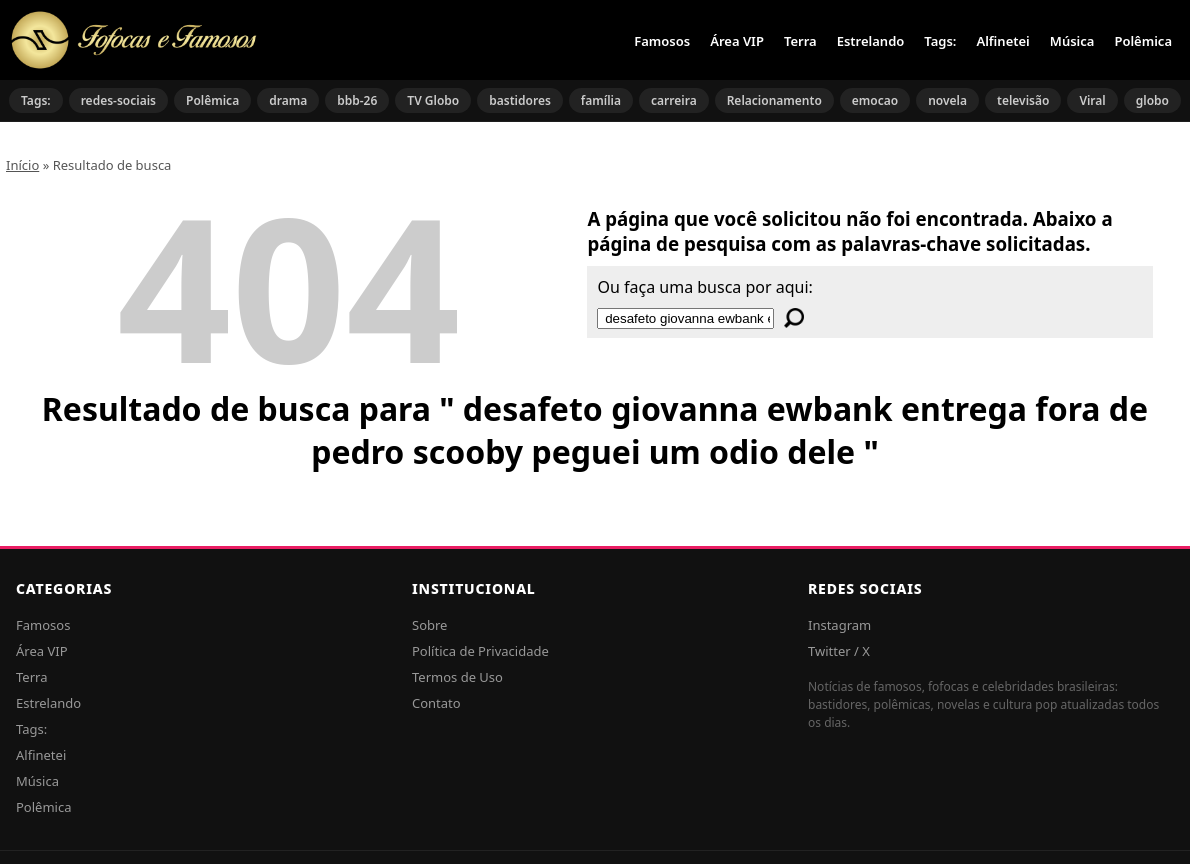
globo (1152, 100)
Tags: (940, 41)
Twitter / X (839, 651)
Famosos (662, 41)
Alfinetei (1002, 41)
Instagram (839, 625)
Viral (1092, 100)
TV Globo (433, 100)
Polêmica (1143, 41)
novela (947, 100)
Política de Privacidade (480, 651)
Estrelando (871, 41)
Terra (800, 41)
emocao (875, 100)
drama (288, 100)
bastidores (520, 100)
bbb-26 (357, 100)
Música (1072, 41)
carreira (674, 100)
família (601, 100)
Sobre (429, 625)
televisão (1023, 100)
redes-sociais (118, 100)
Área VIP (737, 41)
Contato (436, 703)
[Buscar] (794, 318)
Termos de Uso (457, 677)
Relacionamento (774, 100)
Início (22, 165)
